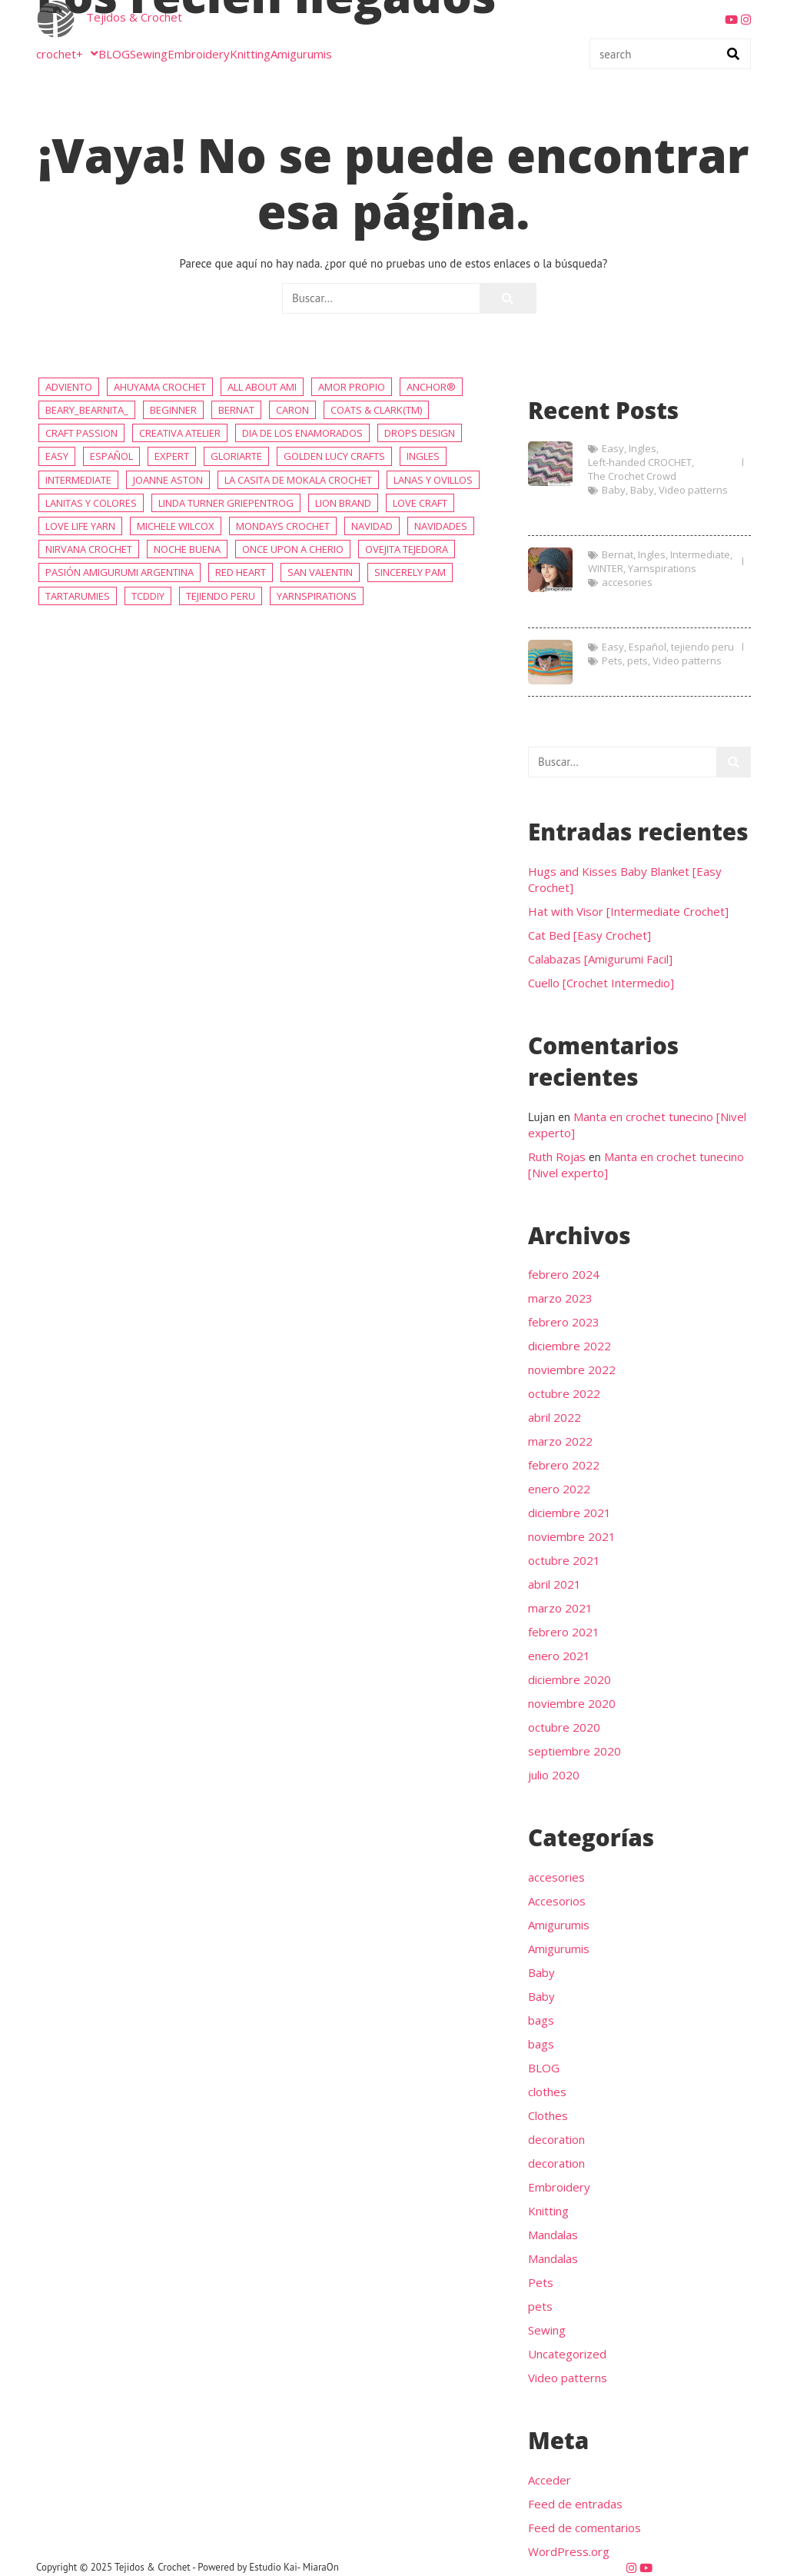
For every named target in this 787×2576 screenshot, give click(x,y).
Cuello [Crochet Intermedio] (601, 982)
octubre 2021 (564, 1560)
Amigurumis (301, 54)
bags (541, 2020)
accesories (627, 582)
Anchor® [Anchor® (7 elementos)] (431, 387)
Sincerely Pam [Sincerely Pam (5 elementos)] (410, 572)
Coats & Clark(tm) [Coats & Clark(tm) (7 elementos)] (376, 410)
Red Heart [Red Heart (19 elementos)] (240, 572)
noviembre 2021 (572, 1536)
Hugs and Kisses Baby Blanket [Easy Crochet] (655, 514)
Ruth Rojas (557, 1156)
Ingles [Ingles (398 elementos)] (423, 456)
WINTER (605, 568)
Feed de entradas (575, 2503)
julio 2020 (553, 1774)
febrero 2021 (563, 1631)
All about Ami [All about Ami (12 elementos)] (262, 387)
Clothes (548, 2115)
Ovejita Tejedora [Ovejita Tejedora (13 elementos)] (406, 549)
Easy (613, 448)
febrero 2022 (563, 1465)
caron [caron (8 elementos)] (292, 410)
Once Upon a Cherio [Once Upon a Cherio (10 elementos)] (293, 549)
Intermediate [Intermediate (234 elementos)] (78, 480)
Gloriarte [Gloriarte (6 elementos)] (236, 456)
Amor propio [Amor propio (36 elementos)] (351, 387)
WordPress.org (568, 2551)
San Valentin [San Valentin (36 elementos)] (320, 572)
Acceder (549, 2480)
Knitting (250, 54)
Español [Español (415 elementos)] (111, 456)
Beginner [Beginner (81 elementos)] (173, 410)
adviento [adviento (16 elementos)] (68, 387)
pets (637, 660)
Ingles (642, 448)
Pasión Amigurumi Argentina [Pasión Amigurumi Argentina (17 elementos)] (119, 572)
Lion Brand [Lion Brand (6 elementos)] (343, 503)
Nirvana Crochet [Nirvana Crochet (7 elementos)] (88, 549)
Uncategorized (567, 2353)
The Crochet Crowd (632, 476)
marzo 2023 (560, 1298)
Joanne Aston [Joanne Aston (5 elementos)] (168, 480)
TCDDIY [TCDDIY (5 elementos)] (147, 596)
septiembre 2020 (574, 1751)
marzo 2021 (560, 1608)
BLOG (114, 54)
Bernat (617, 554)
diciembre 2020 (569, 1679)
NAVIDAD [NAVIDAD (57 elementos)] (372, 526)
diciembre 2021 (569, 1512)
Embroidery (199, 54)
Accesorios (557, 1901)
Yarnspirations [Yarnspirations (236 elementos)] (317, 596)
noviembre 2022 (572, 1369)
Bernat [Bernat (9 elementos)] (236, 410)
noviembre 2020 (572, 1703)
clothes (547, 2091)
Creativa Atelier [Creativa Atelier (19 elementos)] (180, 433)
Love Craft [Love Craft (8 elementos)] (420, 503)
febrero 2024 (563, 1274)
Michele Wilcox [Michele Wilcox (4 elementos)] (175, 526)
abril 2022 (554, 1417)
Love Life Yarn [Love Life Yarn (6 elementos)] (80, 526)
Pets (612, 660)
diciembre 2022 (569, 1345)
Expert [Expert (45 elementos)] (171, 456)
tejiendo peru (702, 647)
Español (647, 647)
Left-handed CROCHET (640, 462)
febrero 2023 (563, 1322)
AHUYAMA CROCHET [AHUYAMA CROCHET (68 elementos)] (160, 387)
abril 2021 (554, 1584)
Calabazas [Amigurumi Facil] (600, 959)
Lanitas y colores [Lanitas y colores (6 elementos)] (91, 503)
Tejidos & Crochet (134, 17)
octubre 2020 (564, 1727)
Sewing (149, 54)
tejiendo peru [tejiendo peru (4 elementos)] (220, 596)
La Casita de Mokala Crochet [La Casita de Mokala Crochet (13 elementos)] (298, 480)
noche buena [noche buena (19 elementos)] (187, 549)
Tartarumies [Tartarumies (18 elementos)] (77, 596)
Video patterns (693, 490)
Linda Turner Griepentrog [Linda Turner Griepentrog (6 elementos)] (226, 503)
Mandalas (553, 2234)
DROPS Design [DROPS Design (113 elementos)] (419, 433)
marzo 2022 (560, 1441)
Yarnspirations (662, 568)
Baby (614, 490)
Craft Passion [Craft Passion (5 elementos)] (81, 433)
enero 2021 (559, 1655)
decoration (556, 2139)
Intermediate (700, 554)
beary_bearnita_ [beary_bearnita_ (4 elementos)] (86, 410)
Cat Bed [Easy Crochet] (655, 675)
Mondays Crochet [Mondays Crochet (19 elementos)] (283, 526)
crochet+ (67, 54)
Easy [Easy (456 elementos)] (56, 456)
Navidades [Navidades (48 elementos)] (440, 526)
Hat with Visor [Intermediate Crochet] (657, 606)
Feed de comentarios (584, 2527)
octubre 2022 (564, 1393)
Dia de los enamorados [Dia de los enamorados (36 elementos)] (302, 433)
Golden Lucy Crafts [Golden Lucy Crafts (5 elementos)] (334, 456)
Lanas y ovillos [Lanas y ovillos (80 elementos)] (433, 480)
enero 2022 (559, 1488)
